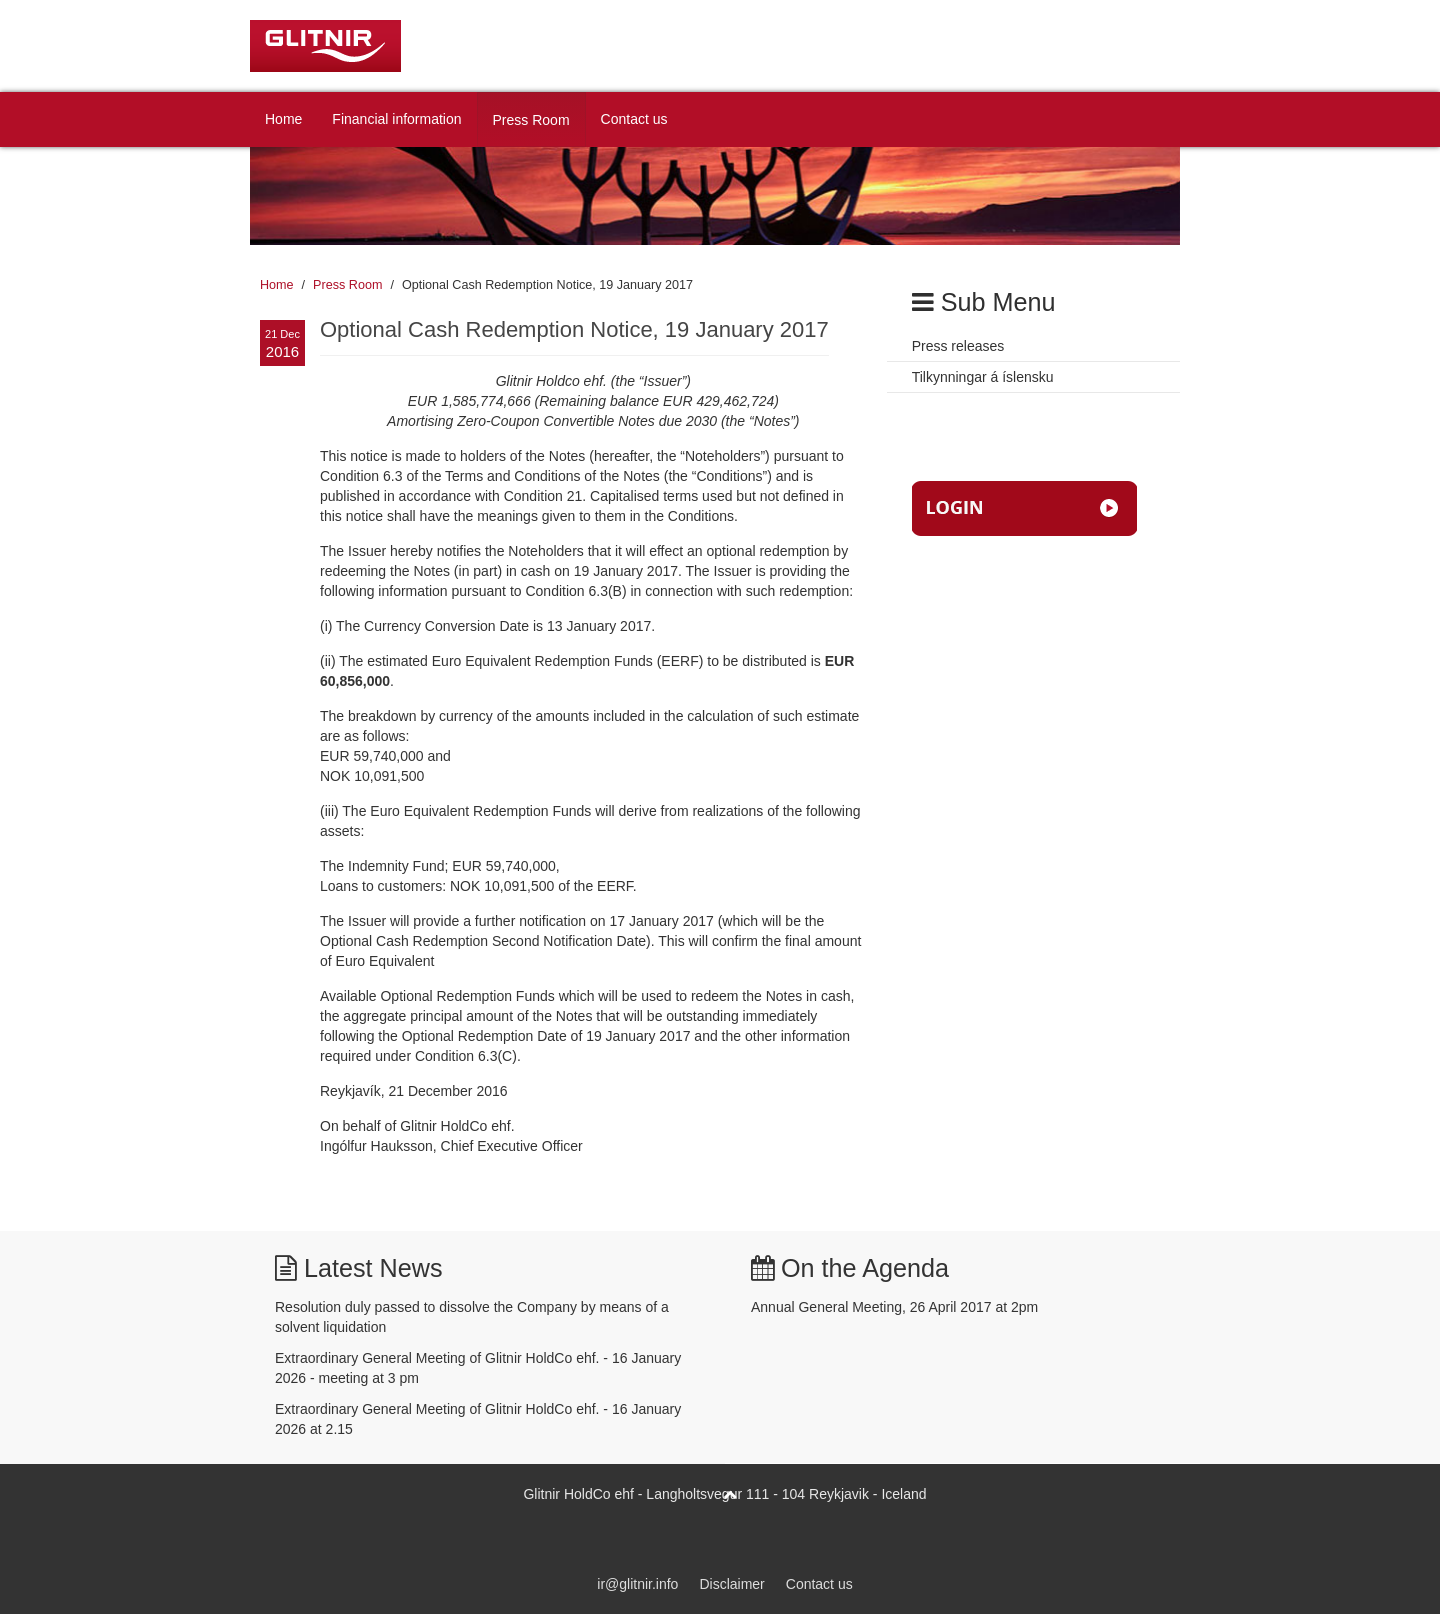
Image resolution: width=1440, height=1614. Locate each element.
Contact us (634, 119)
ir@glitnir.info (637, 1584)
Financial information (396, 119)
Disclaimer (731, 1584)
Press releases (958, 346)
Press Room (531, 120)
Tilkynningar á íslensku (983, 377)
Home (283, 119)
